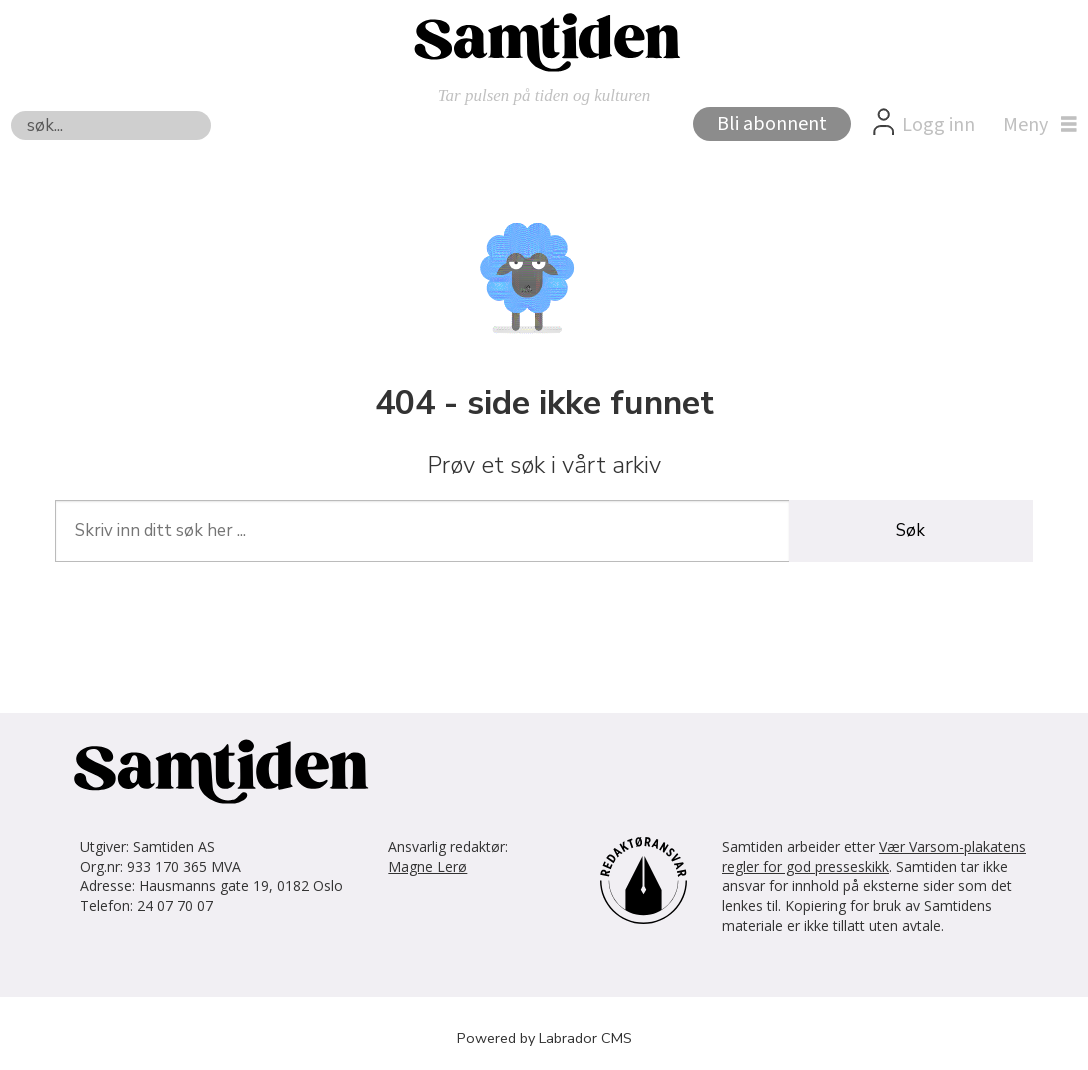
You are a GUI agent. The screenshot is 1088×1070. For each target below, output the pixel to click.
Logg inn (938, 125)
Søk (10, 110)
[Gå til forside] (544, 41)
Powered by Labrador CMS (544, 1038)
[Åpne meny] (1035, 125)
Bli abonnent (772, 124)
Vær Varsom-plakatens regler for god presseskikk (874, 856)
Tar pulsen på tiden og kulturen (544, 95)
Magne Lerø (427, 866)
